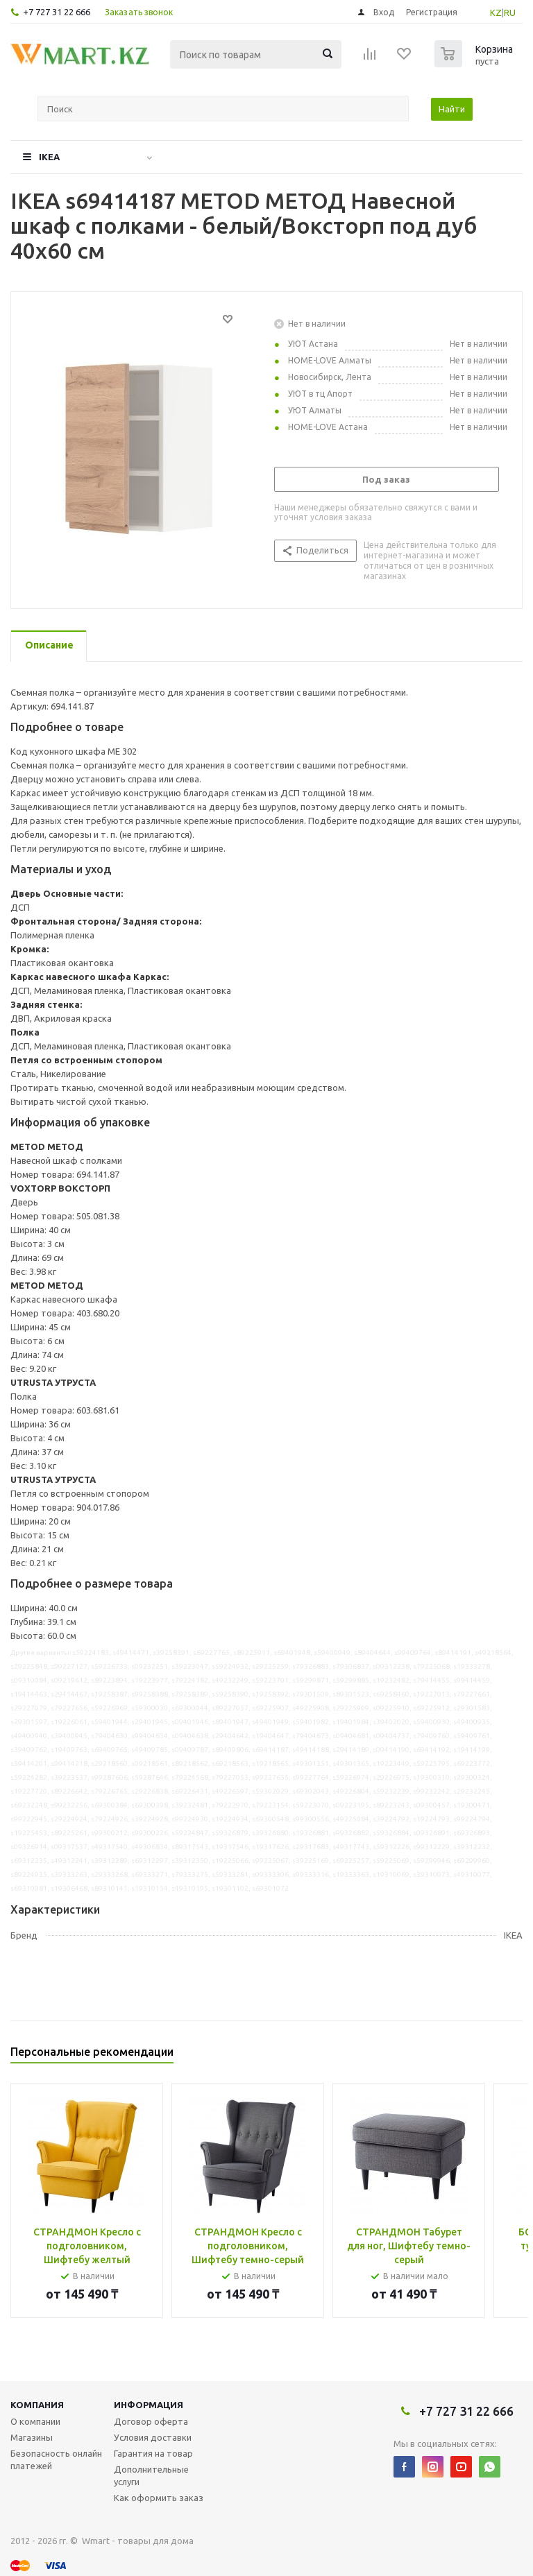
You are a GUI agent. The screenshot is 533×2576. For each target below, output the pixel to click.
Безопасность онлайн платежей (56, 2459)
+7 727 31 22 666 (56, 12)
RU (510, 12)
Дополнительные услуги (151, 2475)
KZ (496, 12)
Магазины (31, 2437)
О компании (35, 2421)
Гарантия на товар (153, 2453)
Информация (148, 2405)
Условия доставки (153, 2437)
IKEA (49, 157)
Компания (37, 2405)
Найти (452, 109)
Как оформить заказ (158, 2497)
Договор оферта (151, 2421)
